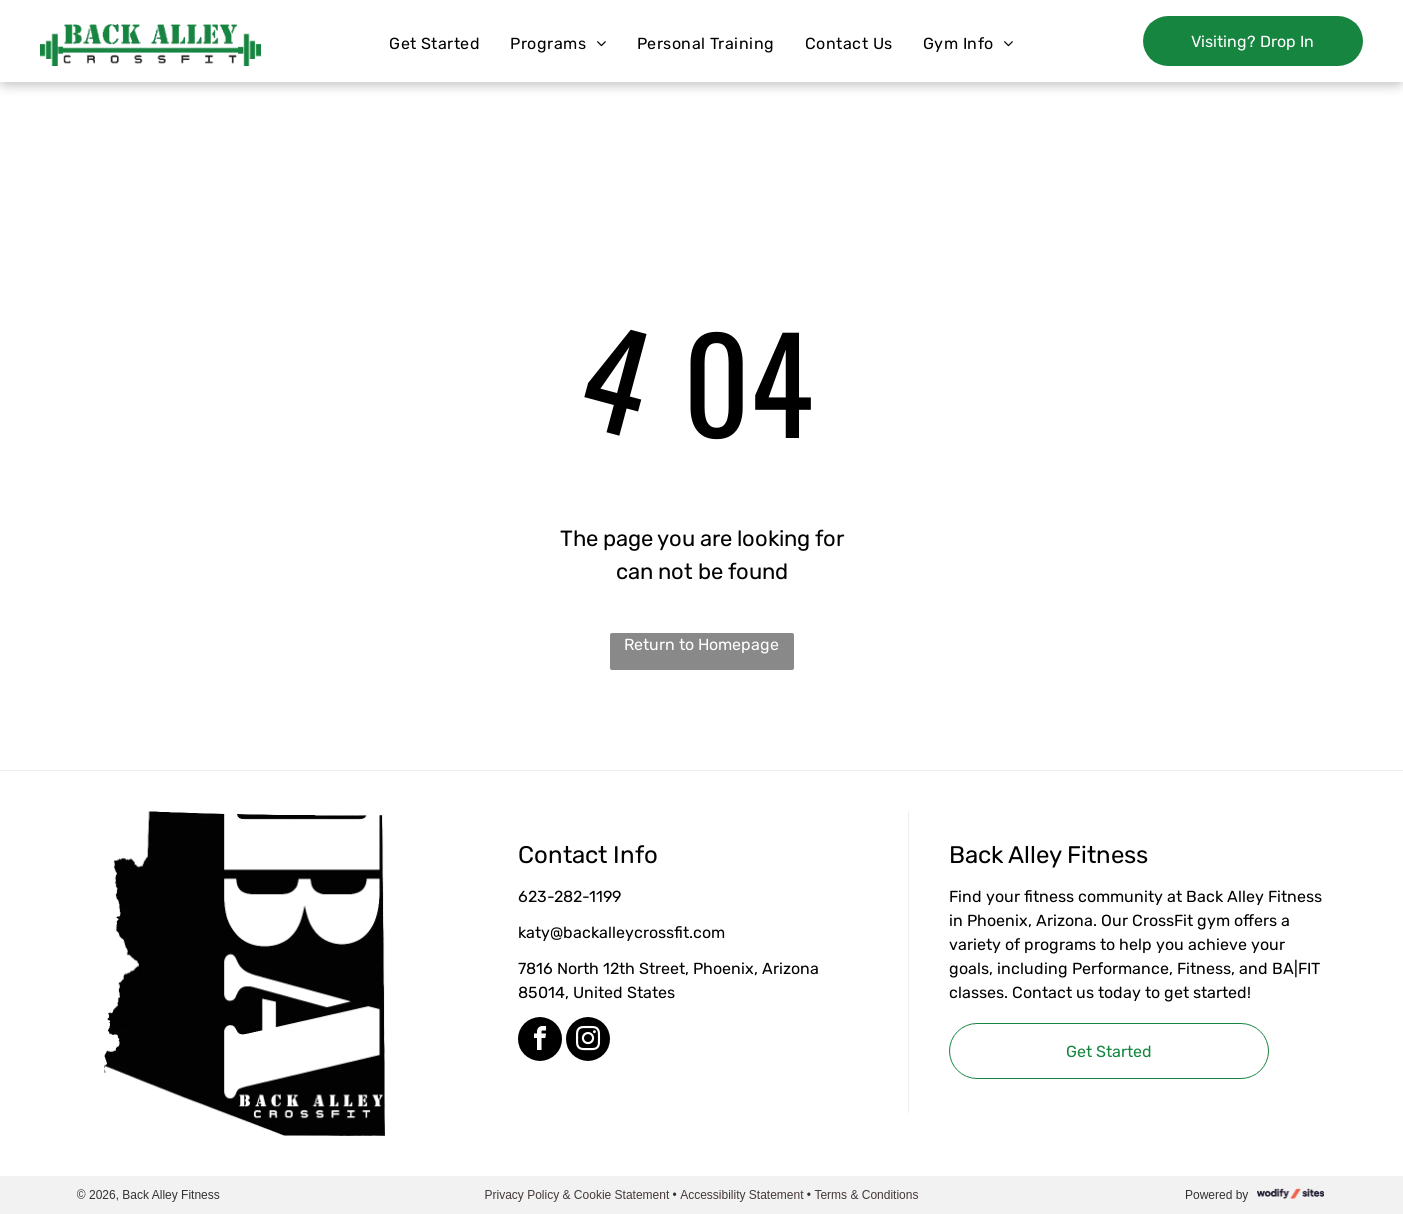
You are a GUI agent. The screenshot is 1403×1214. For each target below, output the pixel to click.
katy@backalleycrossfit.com (621, 932)
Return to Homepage (701, 644)
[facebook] (540, 1041)
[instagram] (588, 1041)
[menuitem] (434, 44)
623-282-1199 (569, 896)
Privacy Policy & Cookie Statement (577, 1195)
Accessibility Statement (741, 1195)
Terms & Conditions (866, 1195)
